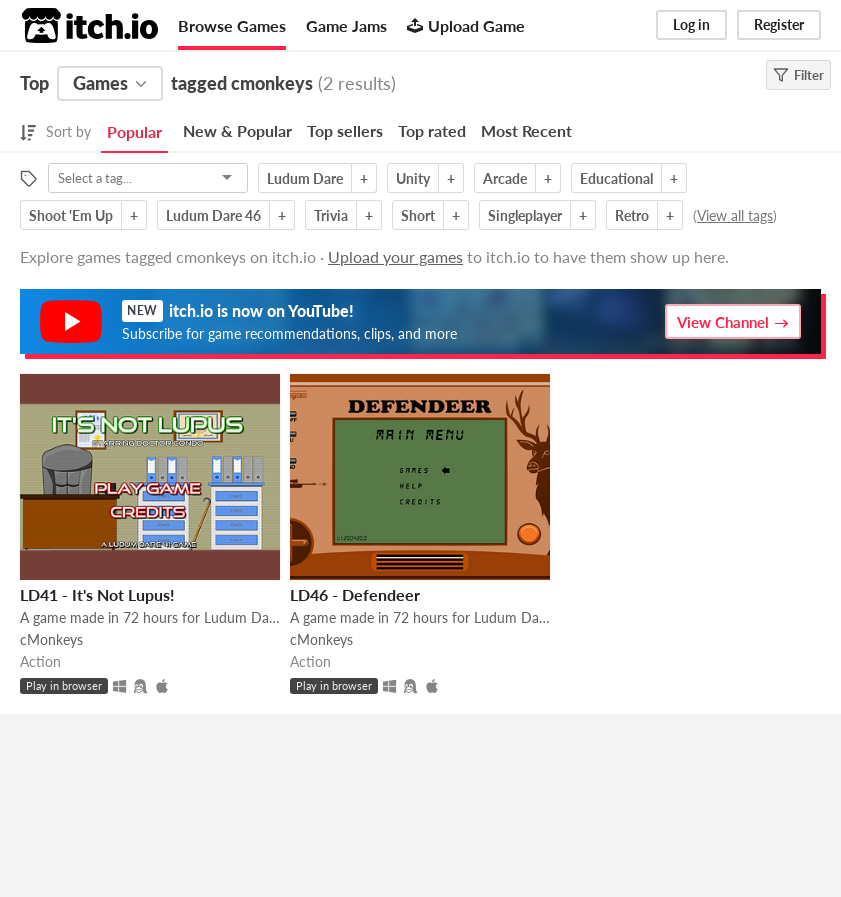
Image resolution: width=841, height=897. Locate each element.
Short (418, 215)
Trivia (331, 215)
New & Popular (237, 130)
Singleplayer (525, 215)
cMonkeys (51, 639)
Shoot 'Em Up (71, 215)
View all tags (735, 215)
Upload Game (466, 25)
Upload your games (395, 256)
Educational (616, 178)
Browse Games (232, 25)
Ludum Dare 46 (213, 215)
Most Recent (526, 130)
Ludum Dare (305, 178)
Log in (691, 24)
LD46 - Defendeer (355, 594)
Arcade (505, 178)
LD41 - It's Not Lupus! (97, 594)
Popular (134, 131)
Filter (798, 75)
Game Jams (346, 25)
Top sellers (345, 130)
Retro (632, 215)
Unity (413, 178)
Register (779, 24)
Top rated (432, 130)
